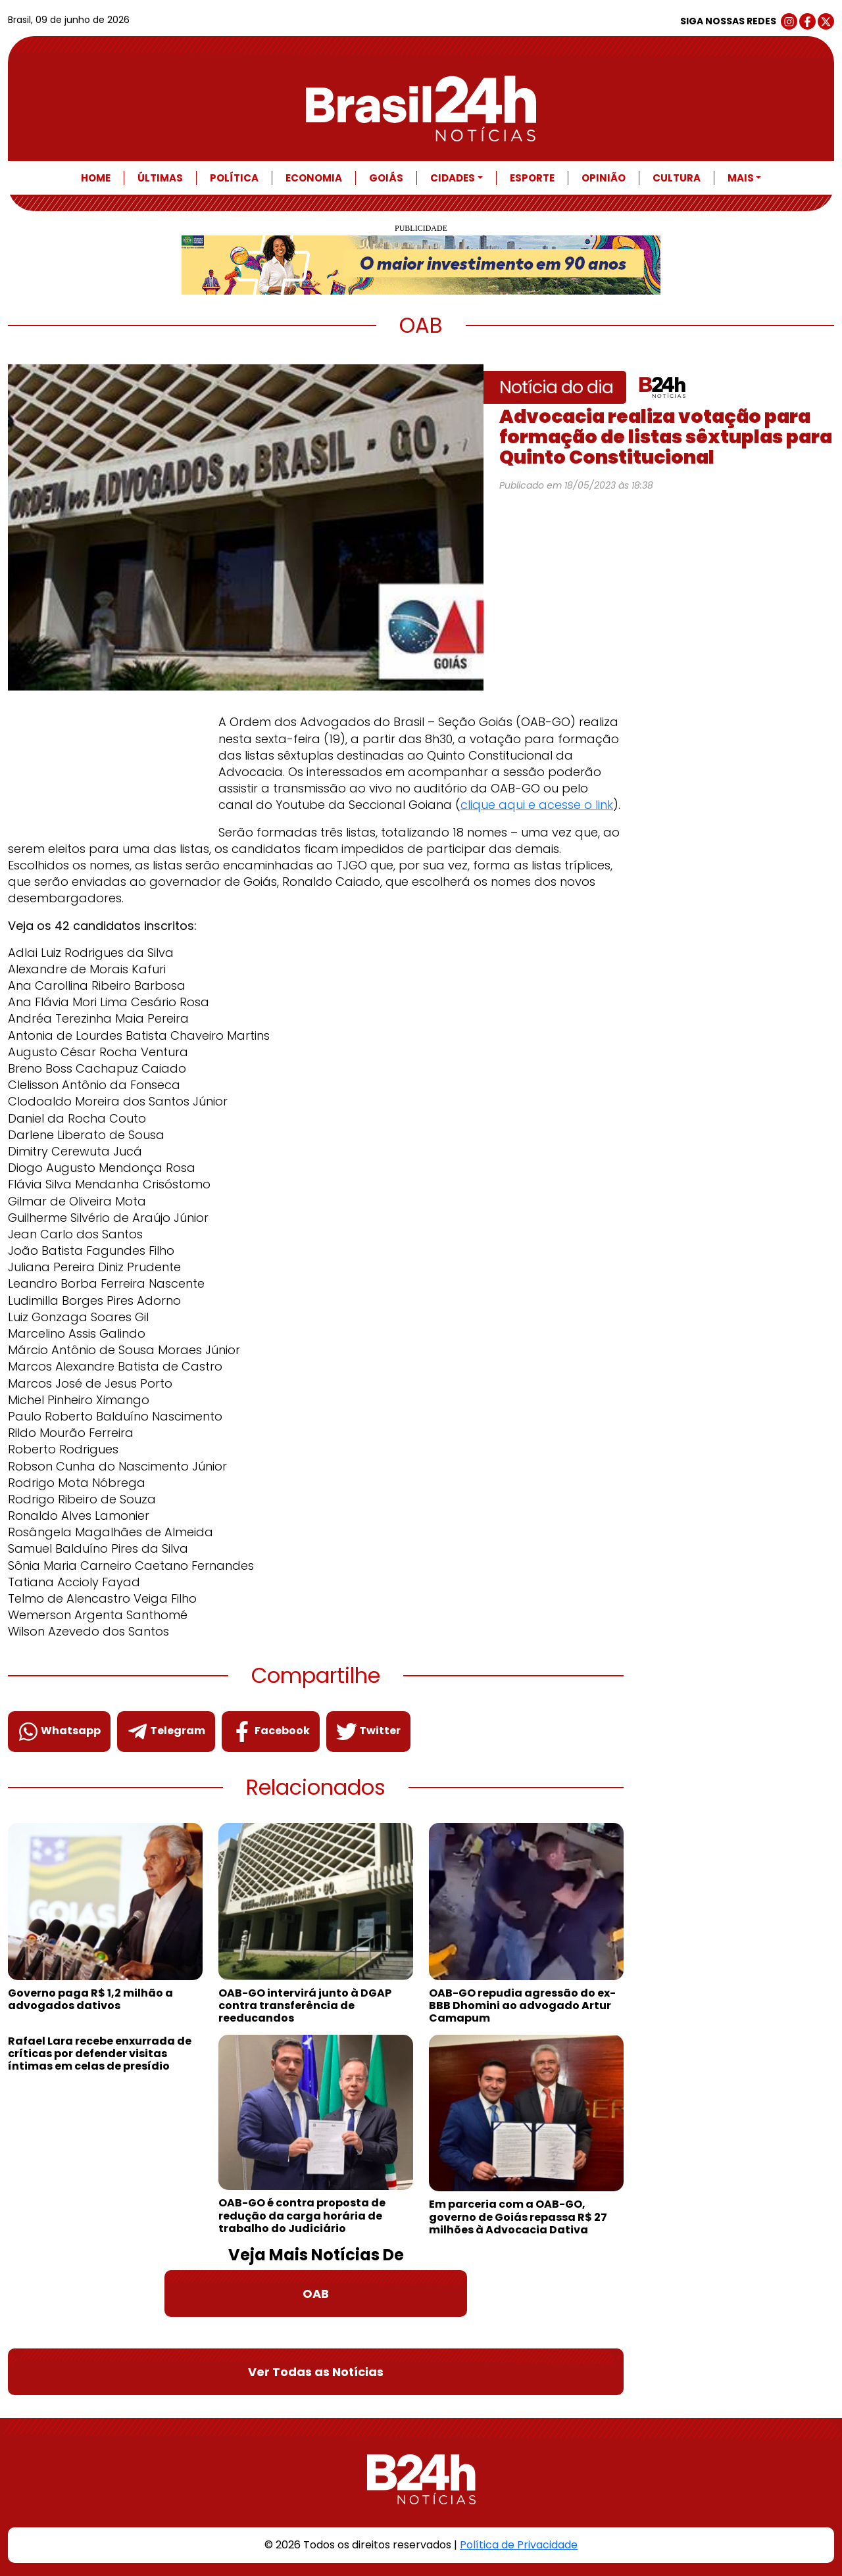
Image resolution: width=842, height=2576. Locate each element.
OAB (316, 2293)
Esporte (532, 178)
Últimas (160, 178)
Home (96, 178)
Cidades (452, 178)
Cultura (677, 178)
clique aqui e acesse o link (536, 804)
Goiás (386, 178)
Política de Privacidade (519, 2544)
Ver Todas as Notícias (316, 2372)
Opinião (604, 178)
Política (234, 178)
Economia (313, 178)
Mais (741, 178)
